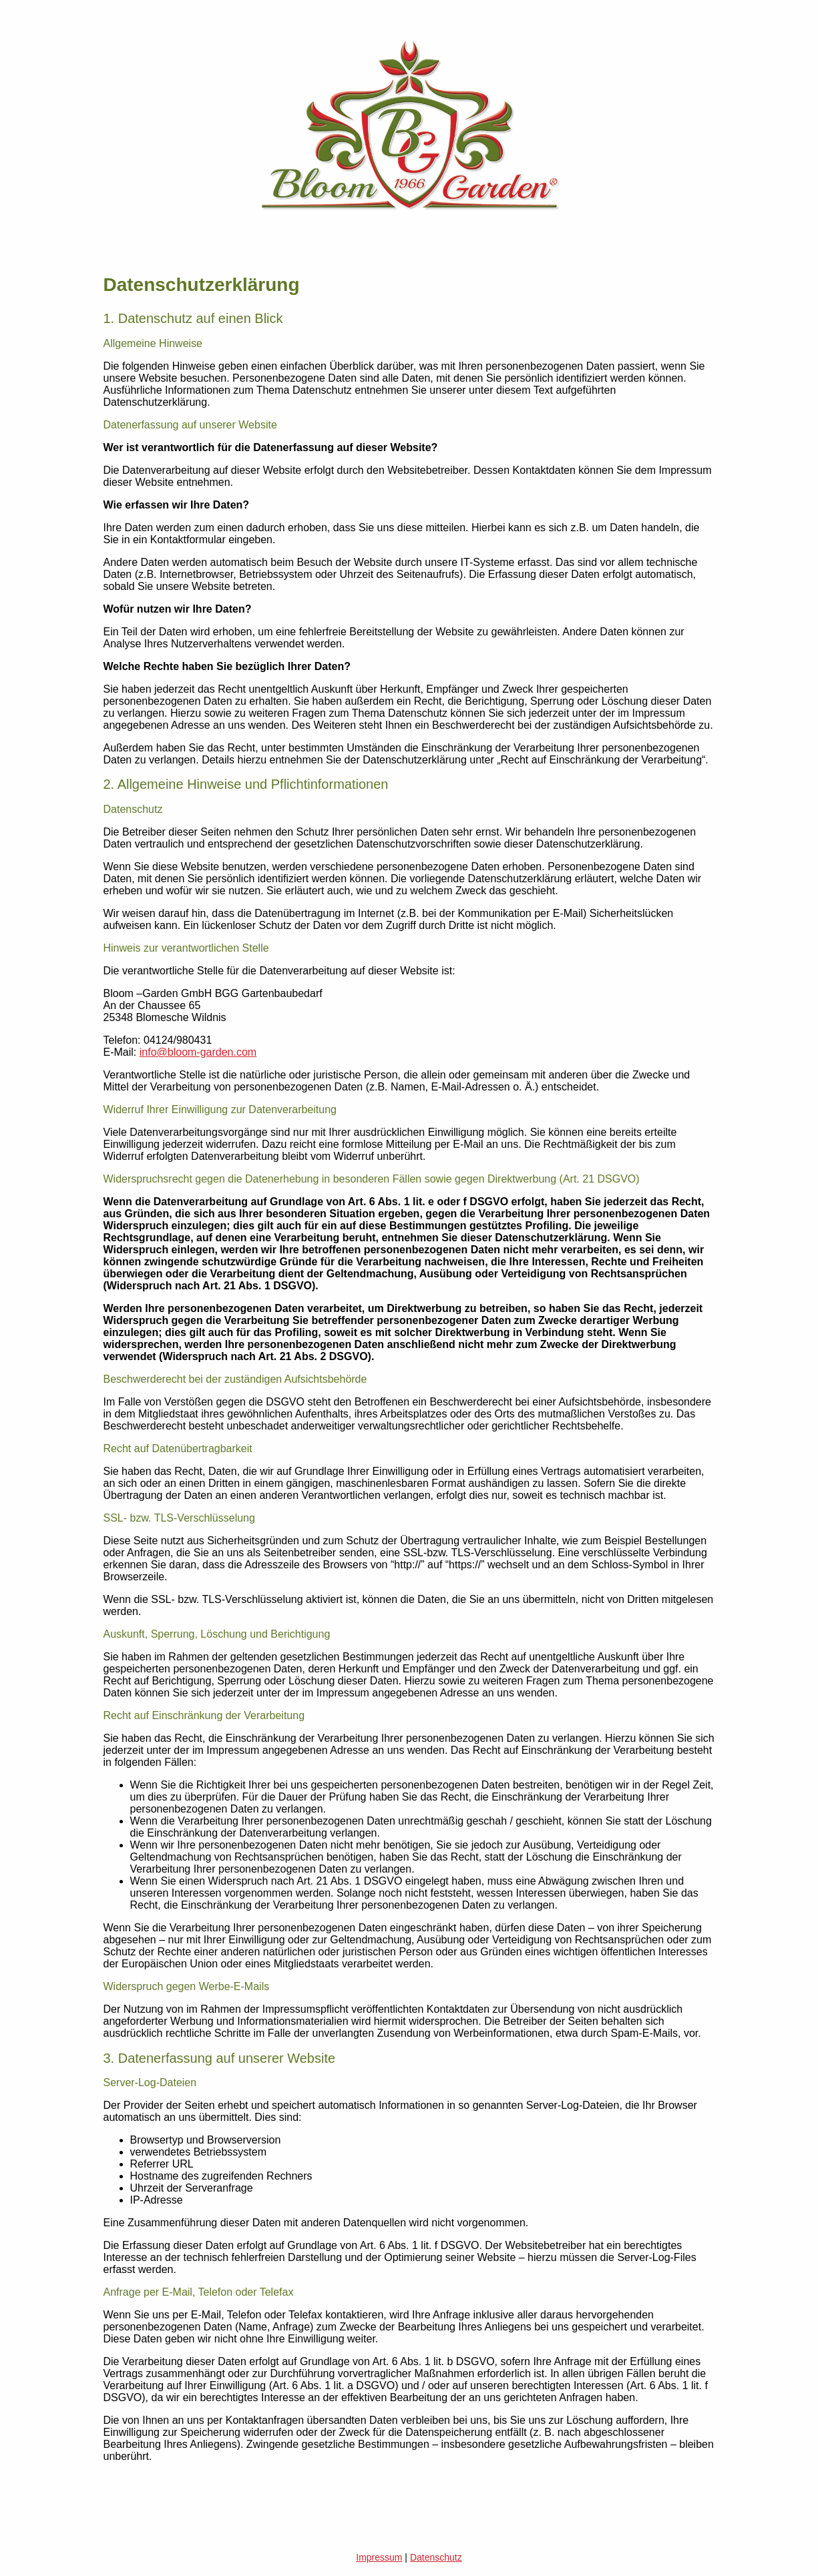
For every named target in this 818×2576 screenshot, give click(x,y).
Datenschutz (436, 2557)
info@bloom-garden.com (198, 1052)
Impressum (379, 2557)
